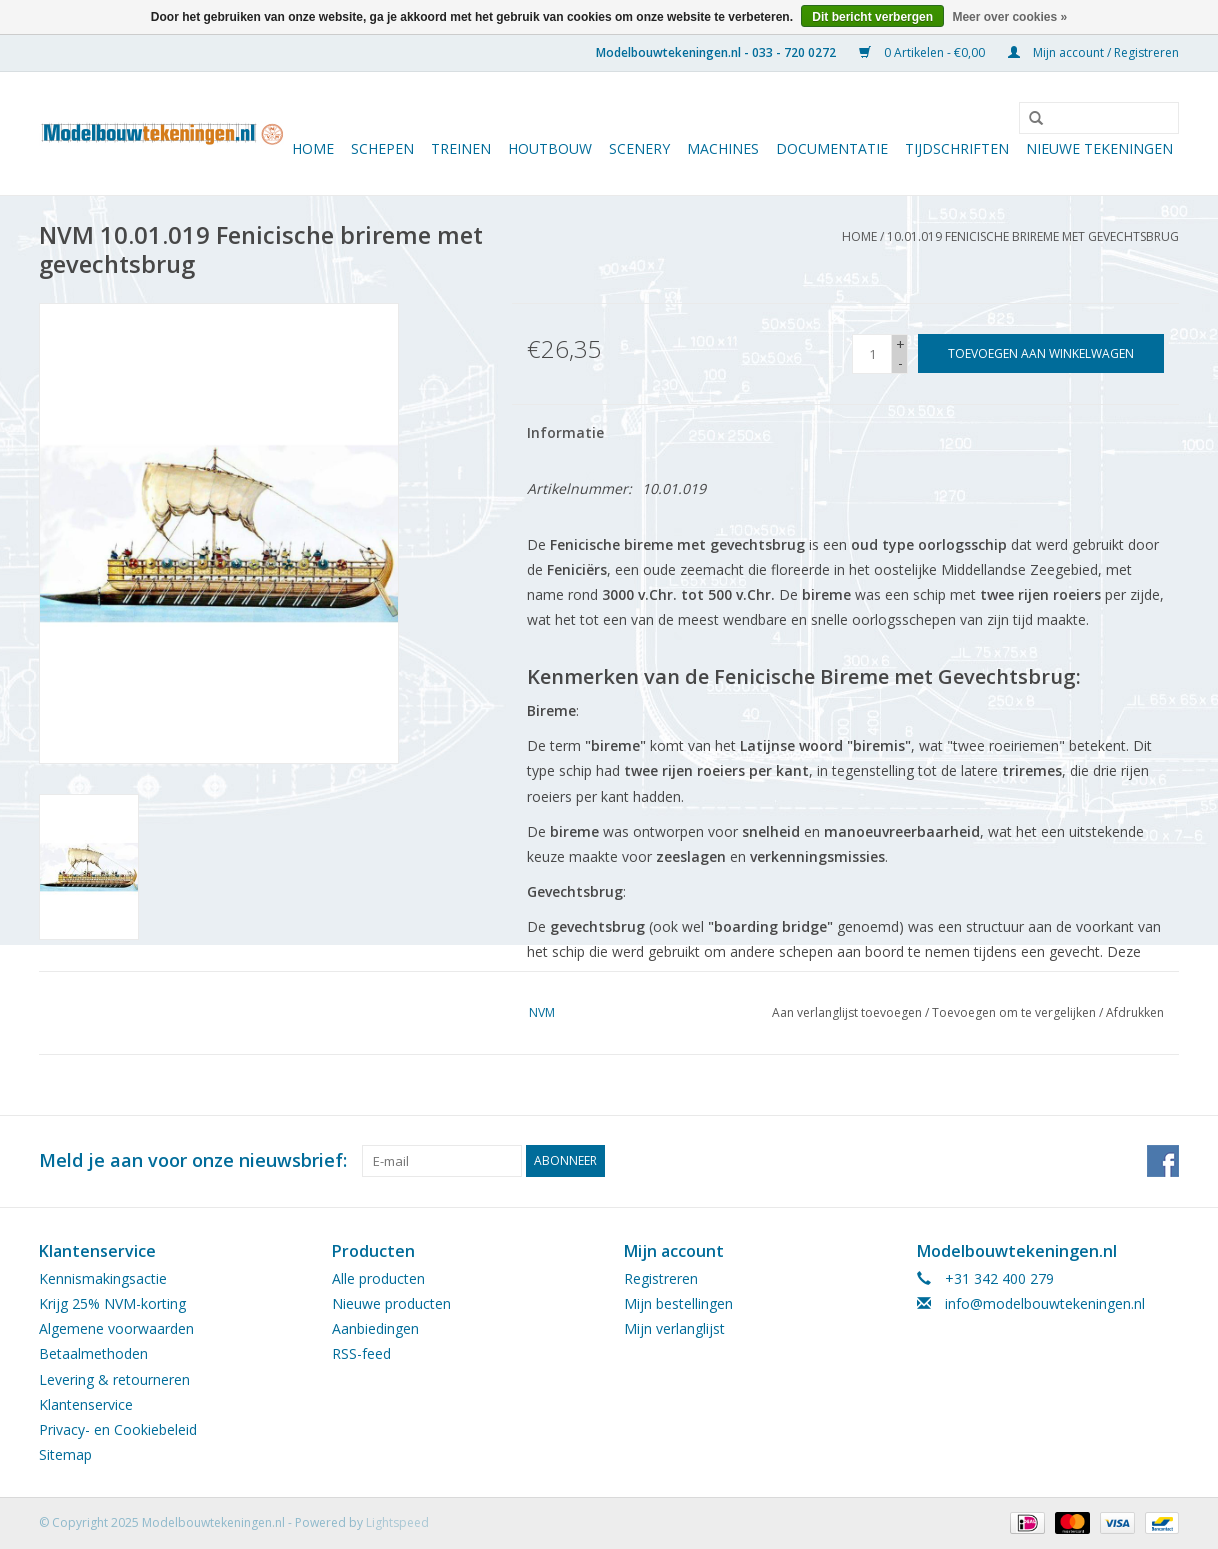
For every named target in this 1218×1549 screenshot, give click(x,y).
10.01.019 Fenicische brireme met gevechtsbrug (1033, 236)
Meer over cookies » (1009, 17)
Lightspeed (397, 1522)
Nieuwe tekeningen (1099, 148)
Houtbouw (550, 148)
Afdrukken (1135, 1012)
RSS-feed (361, 1353)
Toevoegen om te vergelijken (1015, 1012)
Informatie (565, 432)
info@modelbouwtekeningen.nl (1045, 1303)
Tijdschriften (957, 148)
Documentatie (832, 148)
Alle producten (378, 1278)
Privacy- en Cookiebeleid (118, 1429)
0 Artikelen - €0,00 (923, 52)
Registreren (661, 1278)
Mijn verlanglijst (674, 1328)
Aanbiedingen (375, 1328)
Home (313, 148)
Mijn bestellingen (678, 1303)
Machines (723, 148)
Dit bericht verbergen (872, 17)
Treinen (461, 148)
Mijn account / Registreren (1093, 52)
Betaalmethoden (93, 1353)
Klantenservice (86, 1404)
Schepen (382, 148)
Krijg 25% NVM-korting (112, 1303)
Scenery (639, 148)
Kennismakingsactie (103, 1278)
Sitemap (65, 1454)
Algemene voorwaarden (116, 1328)
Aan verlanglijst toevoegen (847, 1012)
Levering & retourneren (114, 1379)
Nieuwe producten (391, 1303)
